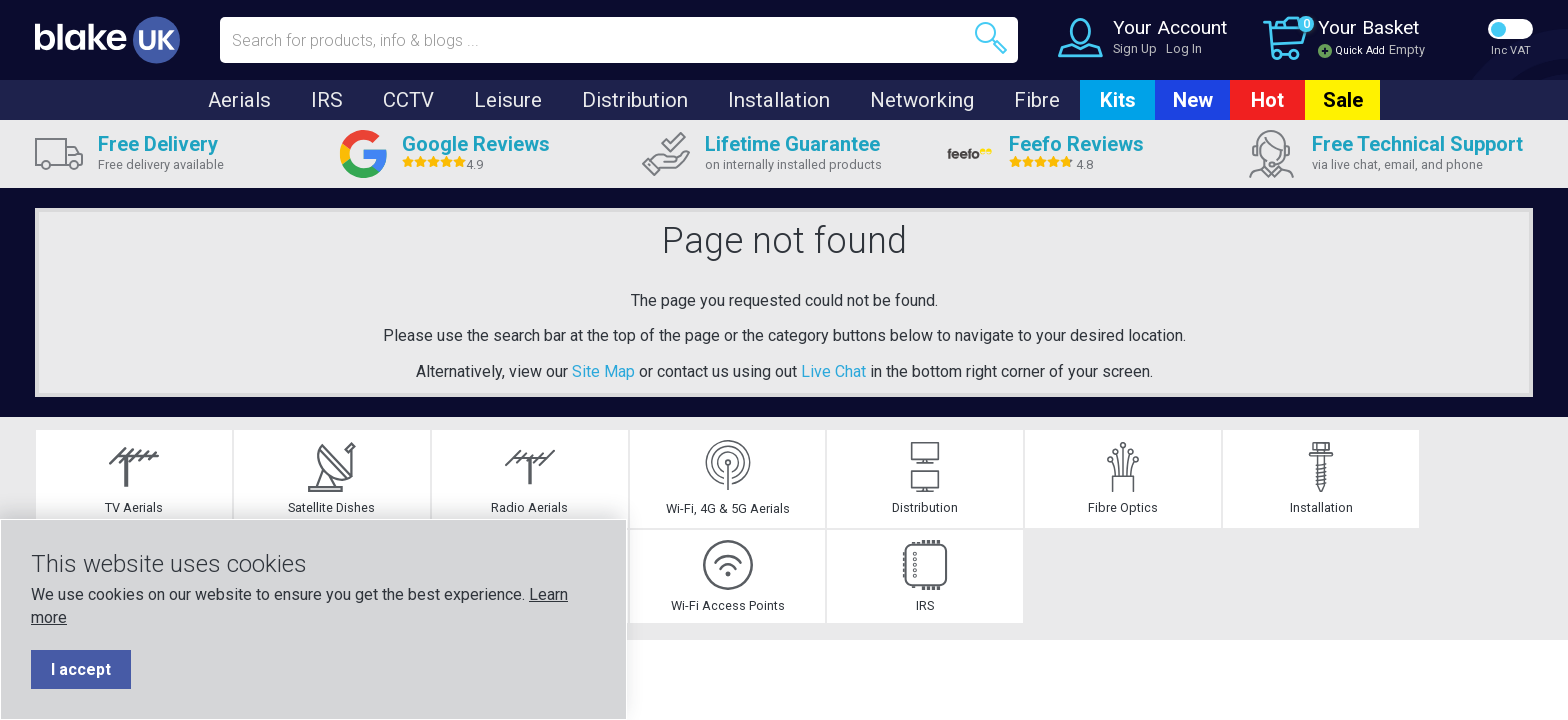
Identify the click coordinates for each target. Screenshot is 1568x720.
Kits (1118, 100)
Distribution (635, 100)
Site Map (603, 371)
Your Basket (1368, 27)
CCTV (408, 100)
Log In (1184, 48)
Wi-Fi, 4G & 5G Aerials (471, 487)
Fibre (1037, 100)
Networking (922, 100)
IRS (327, 100)
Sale (1343, 100)
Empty (1407, 49)
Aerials (239, 100)
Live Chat (833, 371)
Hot (1267, 100)
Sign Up (1135, 48)
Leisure (508, 100)
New (1193, 100)
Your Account (1170, 27)
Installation (779, 100)
